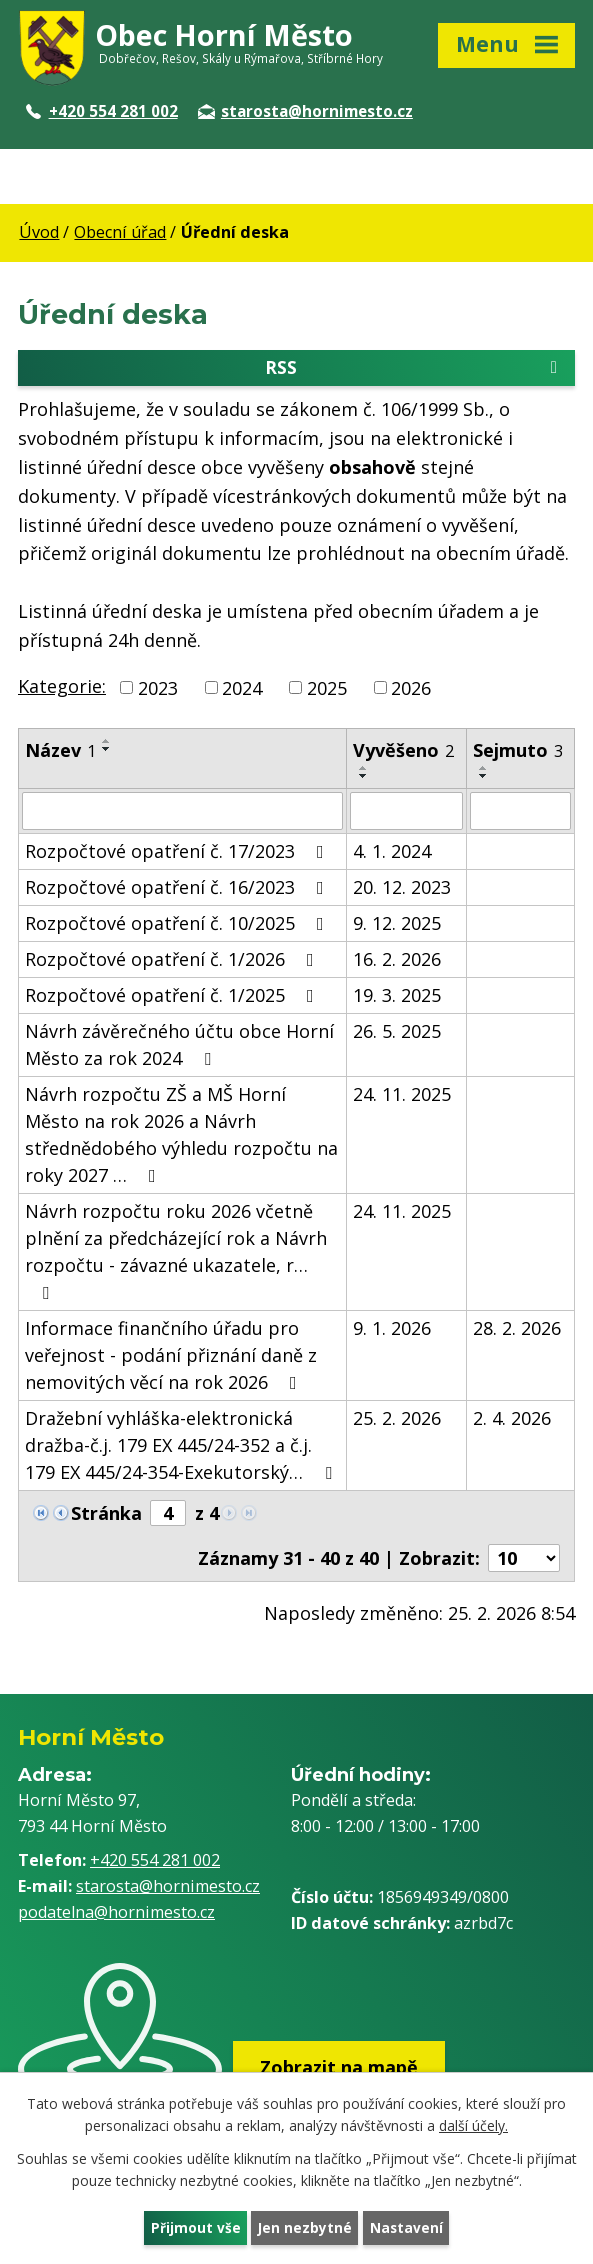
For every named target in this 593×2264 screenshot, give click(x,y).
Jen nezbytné (304, 2227)
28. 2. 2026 (517, 1330)
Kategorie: (62, 687)
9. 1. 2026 (392, 1330)
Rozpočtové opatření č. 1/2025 (173, 997)
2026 (411, 689)
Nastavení (407, 2227)
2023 (158, 689)
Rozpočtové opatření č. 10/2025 (178, 925)
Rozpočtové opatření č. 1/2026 (173, 961)
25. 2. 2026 (397, 1420)
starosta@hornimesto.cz (305, 111)
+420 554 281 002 (102, 111)
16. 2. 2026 (397, 961)
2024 (242, 689)
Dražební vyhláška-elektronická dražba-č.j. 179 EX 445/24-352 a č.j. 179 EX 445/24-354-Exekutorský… (182, 1447)
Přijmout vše (194, 2227)
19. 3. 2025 (397, 997)
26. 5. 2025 (397, 1033)
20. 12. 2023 (402, 889)
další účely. (473, 2124)
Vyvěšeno (403, 752)
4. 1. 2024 (392, 853)
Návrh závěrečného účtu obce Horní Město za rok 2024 (179, 1046)
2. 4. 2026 (512, 1420)
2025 (327, 689)
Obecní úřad (120, 232)
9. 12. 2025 (397, 925)
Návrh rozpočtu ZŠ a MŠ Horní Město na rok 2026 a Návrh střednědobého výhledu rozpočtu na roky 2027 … (181, 1136)
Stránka (106, 1515)
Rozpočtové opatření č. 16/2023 (178, 889)
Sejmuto (518, 752)
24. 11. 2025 (402, 1096)
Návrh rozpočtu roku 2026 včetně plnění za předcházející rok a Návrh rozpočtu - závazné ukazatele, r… (176, 1252)
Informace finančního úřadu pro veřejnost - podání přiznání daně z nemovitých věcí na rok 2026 (171, 1357)
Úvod (39, 232)
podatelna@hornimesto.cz (116, 1913)
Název (60, 752)
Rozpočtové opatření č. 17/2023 (178, 853)
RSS (414, 369)
